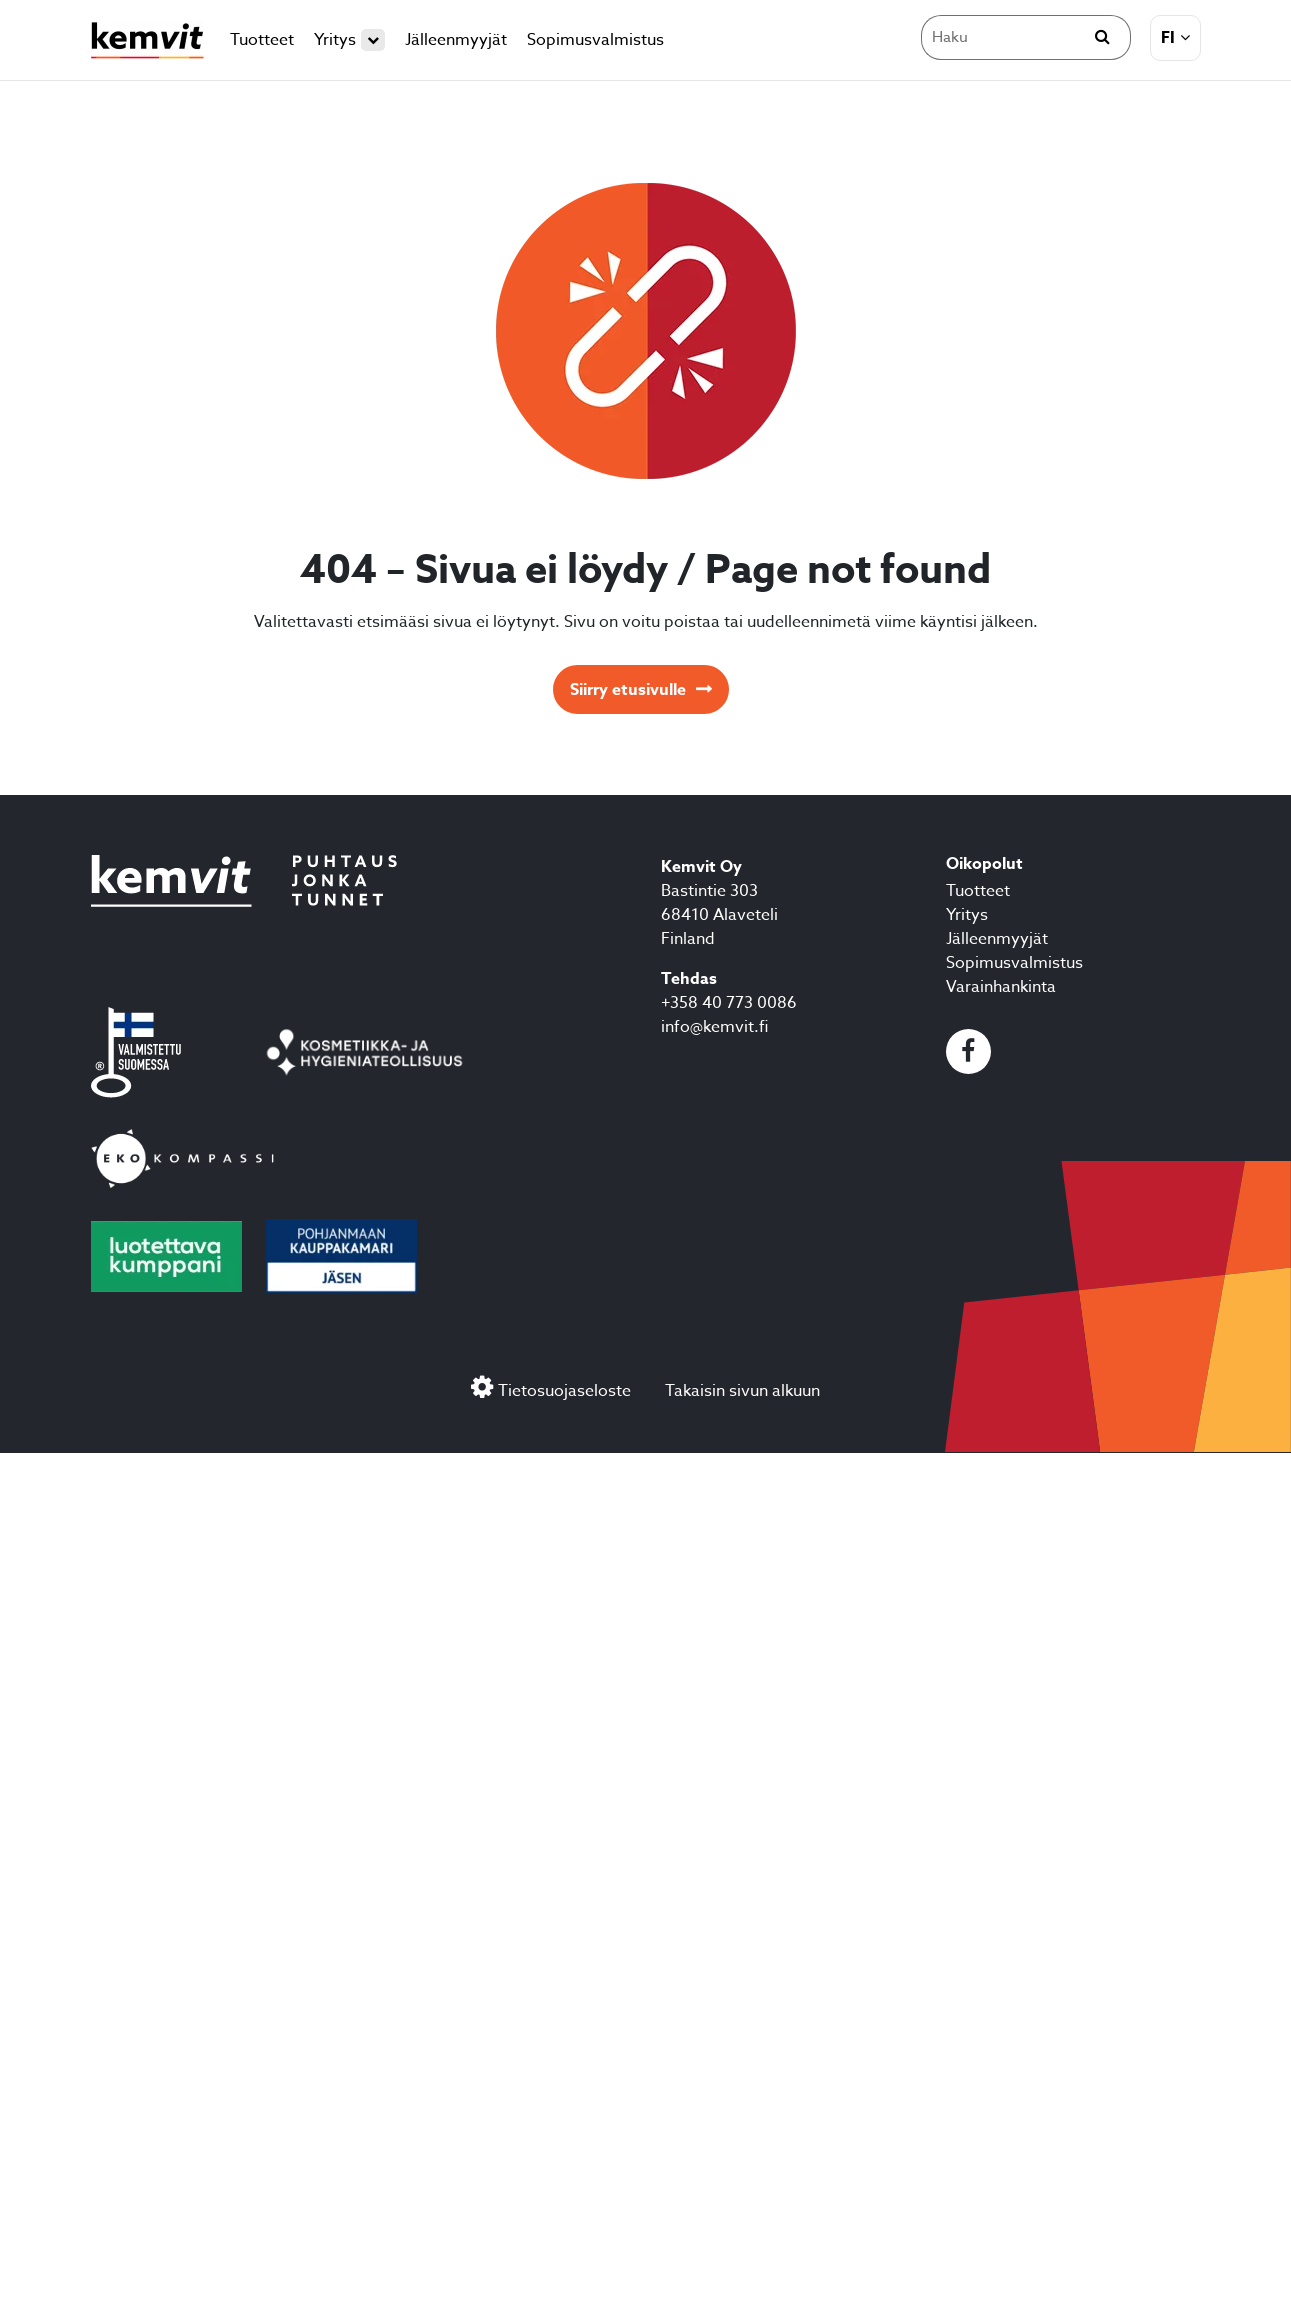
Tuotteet (262, 40)
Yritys (349, 40)
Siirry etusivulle (628, 690)
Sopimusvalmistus (595, 40)
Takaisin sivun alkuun (742, 1391)
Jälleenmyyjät (456, 40)
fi (1168, 38)
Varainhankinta (1001, 987)
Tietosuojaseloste (564, 1391)
